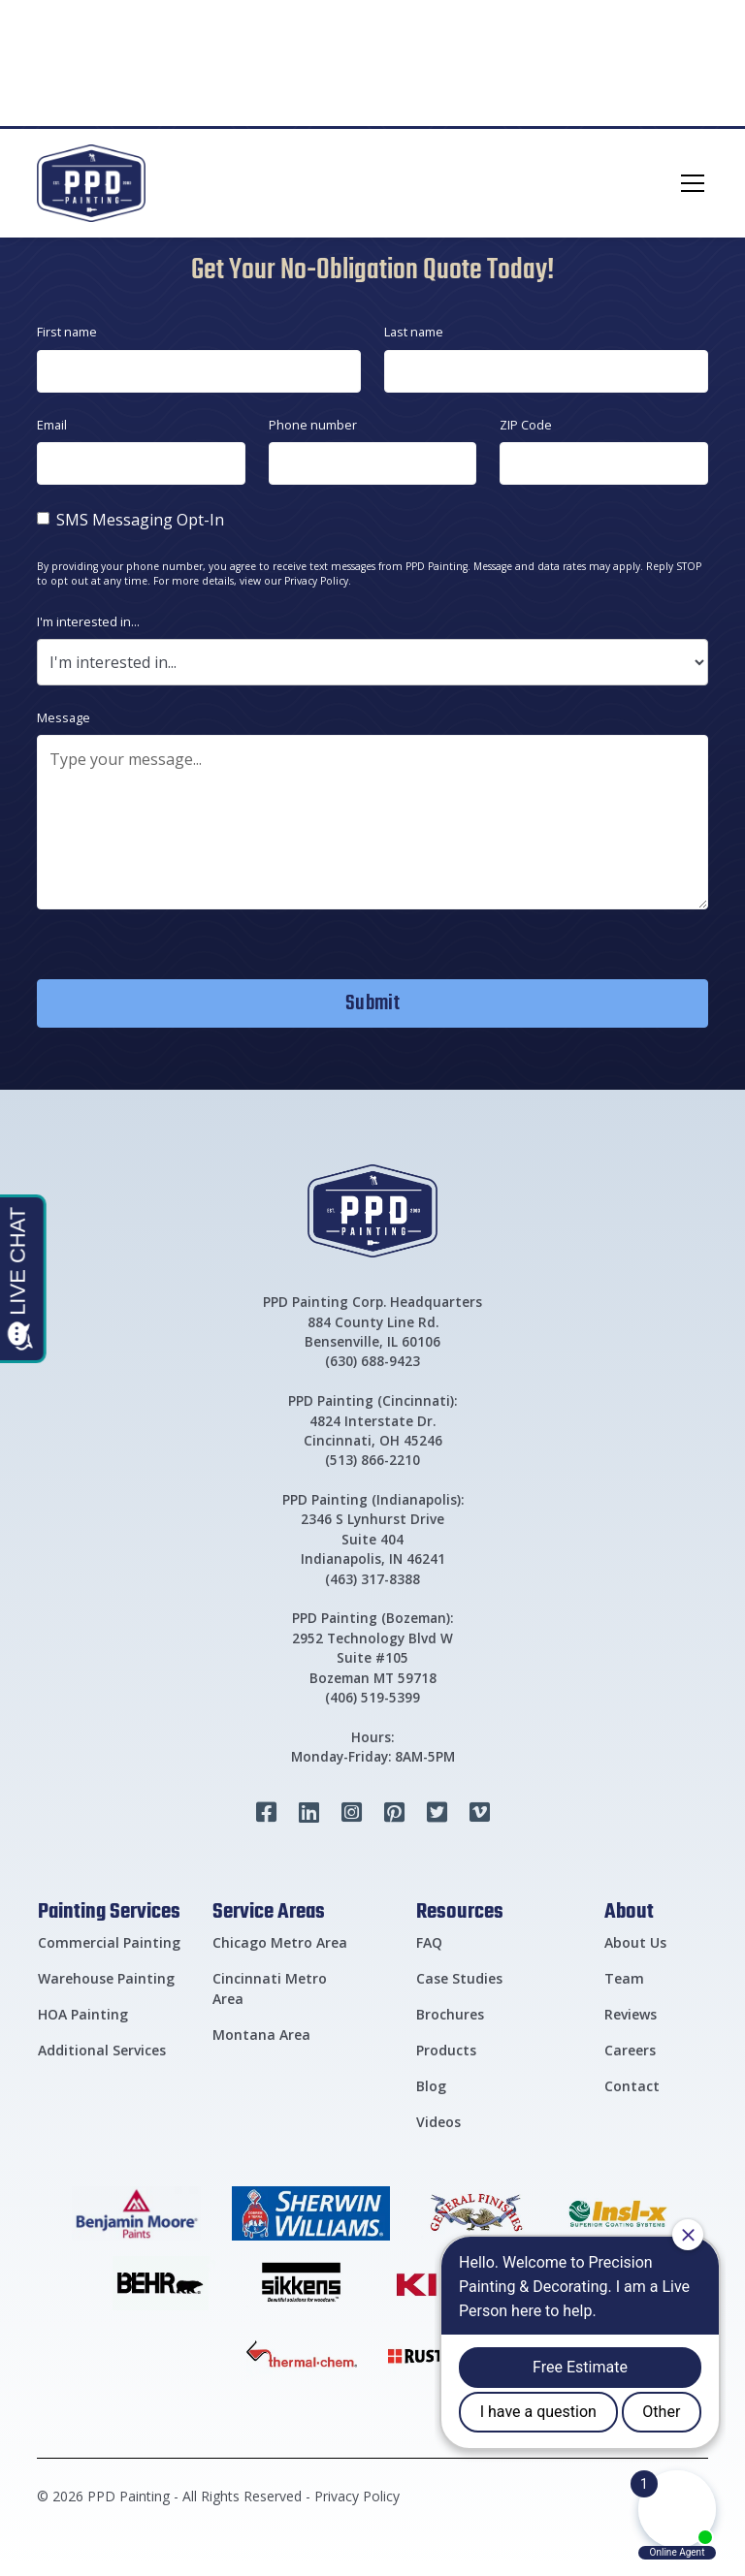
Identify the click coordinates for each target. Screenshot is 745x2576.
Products (446, 2050)
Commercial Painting (109, 1942)
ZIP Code (526, 424)
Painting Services (109, 1909)
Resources (459, 1909)
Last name (413, 331)
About (629, 1909)
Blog (431, 2086)
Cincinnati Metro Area (269, 1988)
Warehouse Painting (106, 1978)
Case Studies (459, 1978)
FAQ (429, 1942)
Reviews (630, 2014)
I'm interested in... (88, 621)
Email (52, 424)
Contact (632, 2086)
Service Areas (268, 1909)
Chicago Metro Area (279, 1942)
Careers (630, 2050)
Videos (438, 2122)
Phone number (313, 424)
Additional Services (102, 2050)
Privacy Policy (357, 2496)
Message (63, 717)
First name (67, 331)
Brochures (450, 2014)
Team (624, 1978)
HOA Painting (83, 2014)
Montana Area (261, 2034)
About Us (635, 1942)
